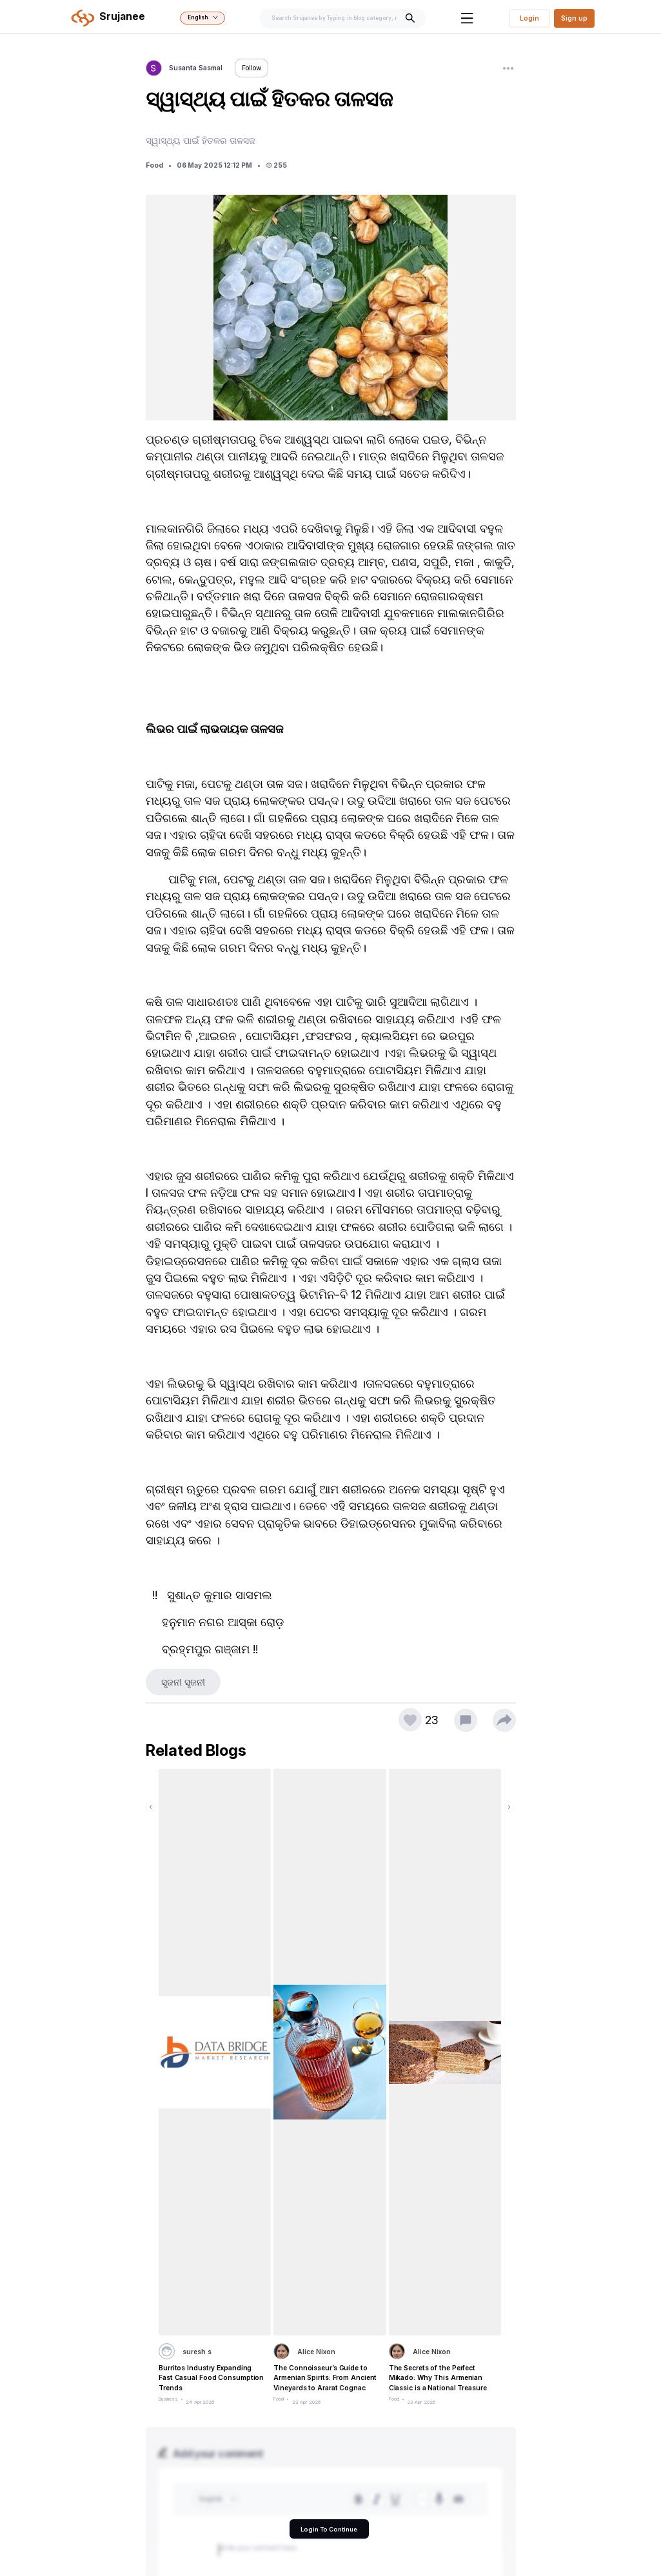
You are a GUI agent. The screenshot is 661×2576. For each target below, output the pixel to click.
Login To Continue (329, 2529)
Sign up (574, 18)
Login (529, 18)
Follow (251, 68)
